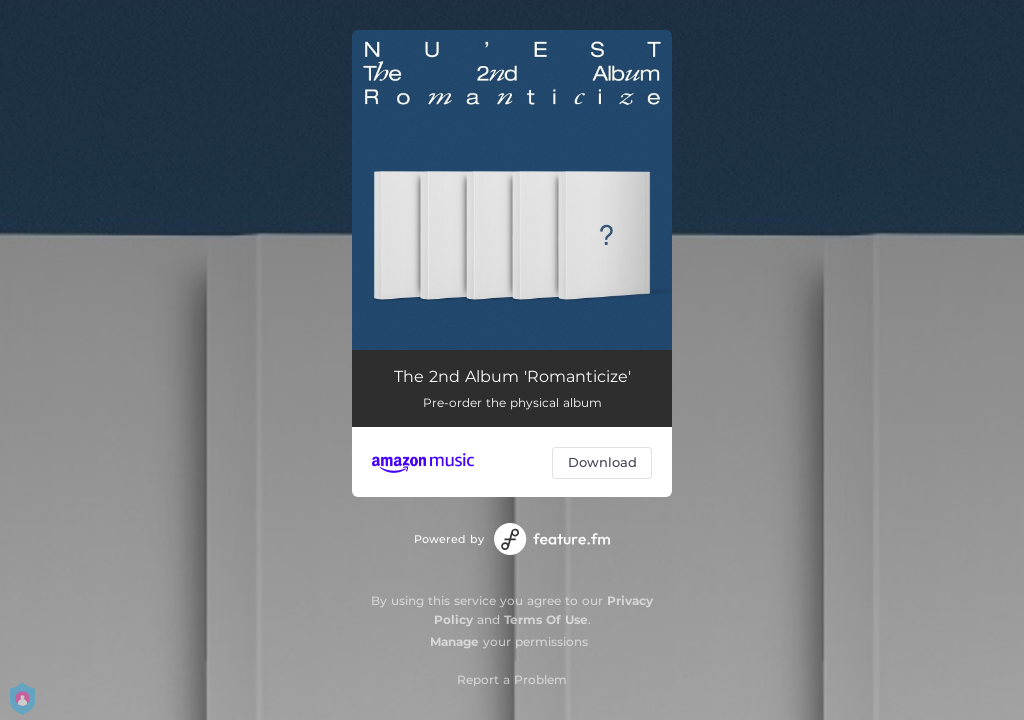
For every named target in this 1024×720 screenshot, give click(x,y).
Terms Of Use (546, 619)
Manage (454, 641)
